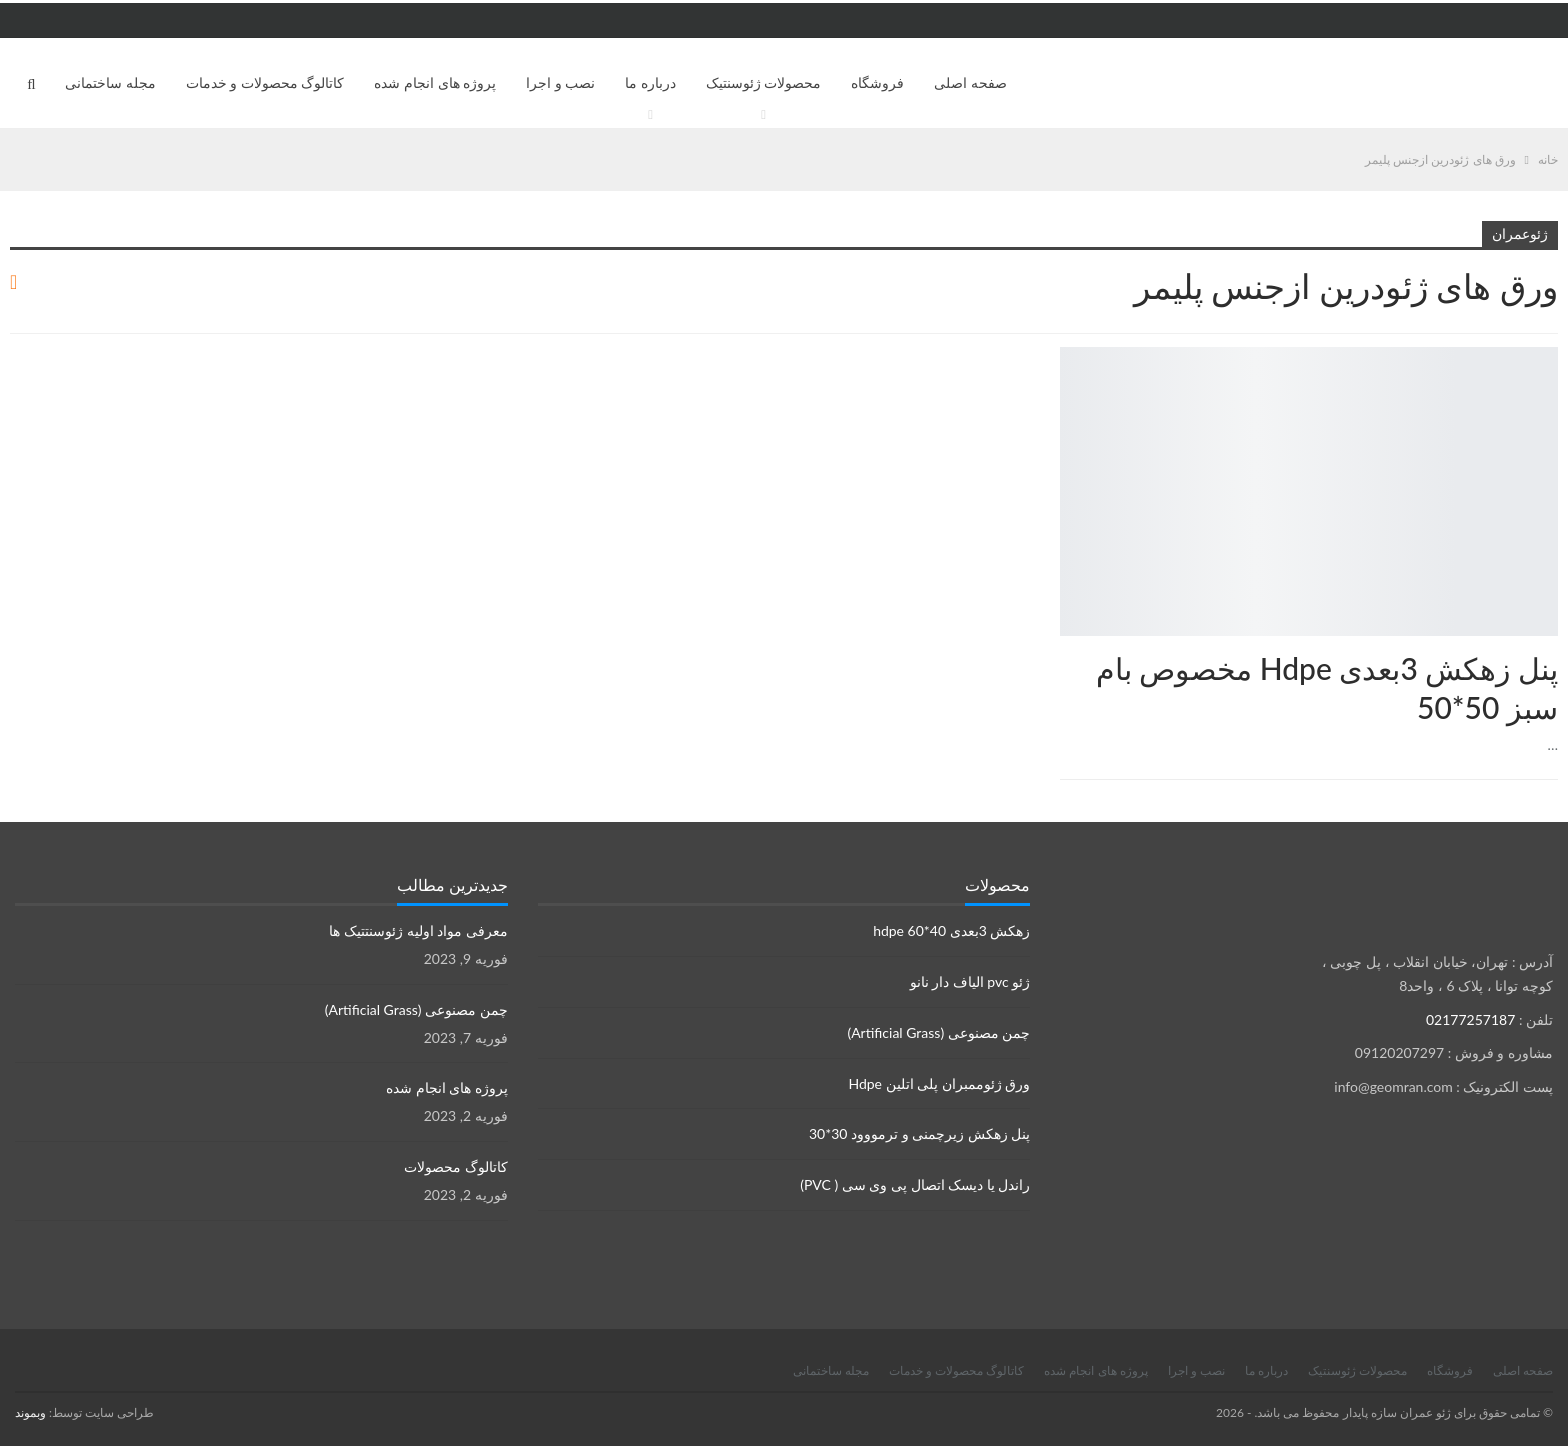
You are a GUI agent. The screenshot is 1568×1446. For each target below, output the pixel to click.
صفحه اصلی (970, 82)
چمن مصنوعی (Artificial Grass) (938, 1032)
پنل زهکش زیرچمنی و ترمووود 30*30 (919, 1133)
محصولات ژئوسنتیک (764, 82)
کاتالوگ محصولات (456, 1166)
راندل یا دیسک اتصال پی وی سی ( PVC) (915, 1184)
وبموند (30, 1412)
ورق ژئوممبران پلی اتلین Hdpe (939, 1083)
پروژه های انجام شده (435, 82)
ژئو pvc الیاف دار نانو (970, 981)
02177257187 (1470, 1019)
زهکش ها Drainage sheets (1551, 349)
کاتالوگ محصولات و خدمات (265, 82)
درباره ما (650, 82)
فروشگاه (877, 82)
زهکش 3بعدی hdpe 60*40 (951, 930)
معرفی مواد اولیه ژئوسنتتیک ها (418, 930)
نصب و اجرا (560, 82)
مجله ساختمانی (110, 82)
